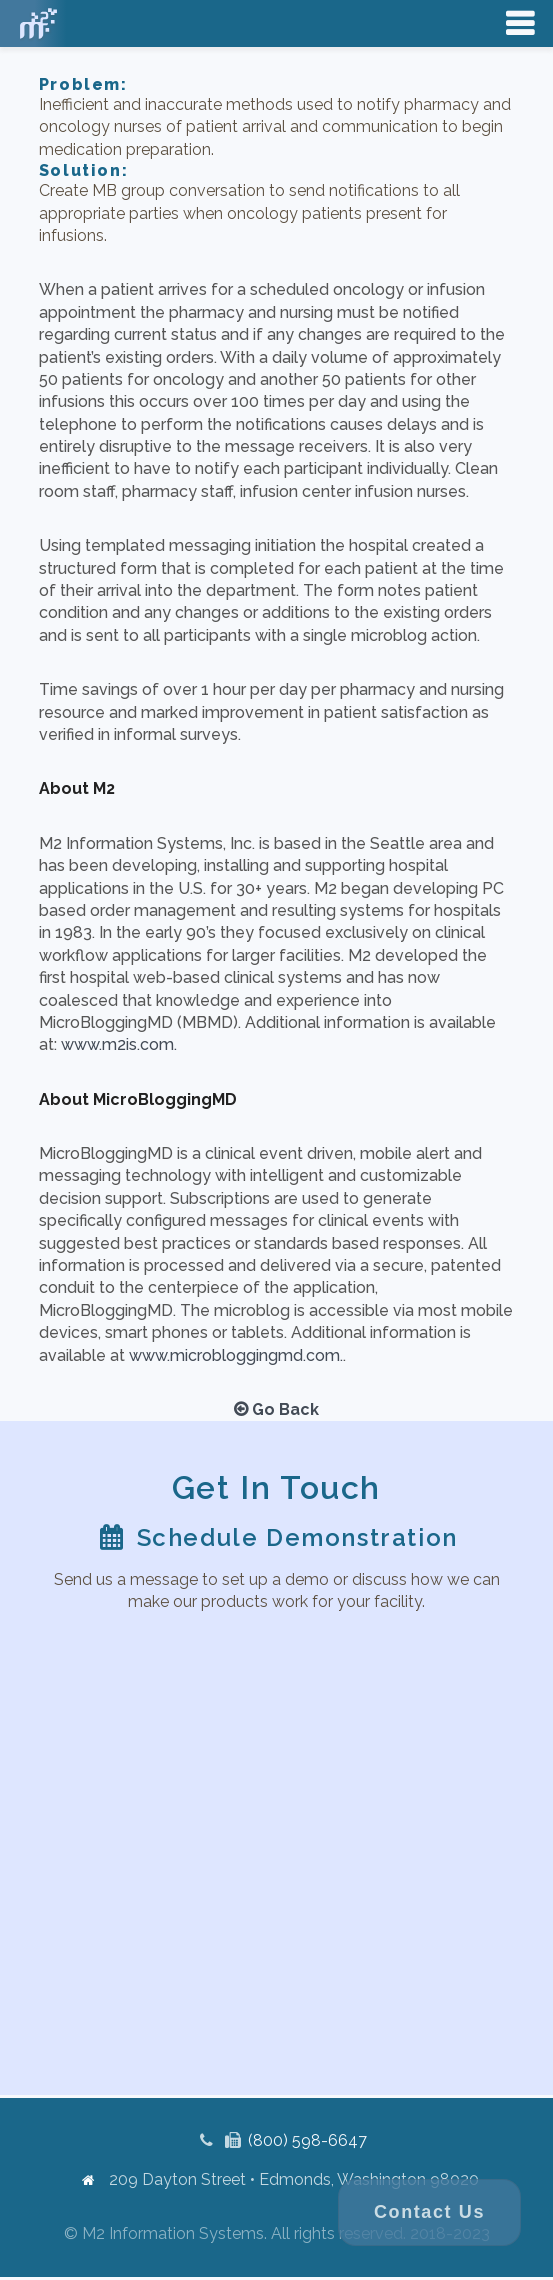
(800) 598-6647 (307, 2140)
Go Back (276, 1409)
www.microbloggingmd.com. (236, 1355)
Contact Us (429, 2212)
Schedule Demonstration (297, 1537)
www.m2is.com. (119, 1044)
